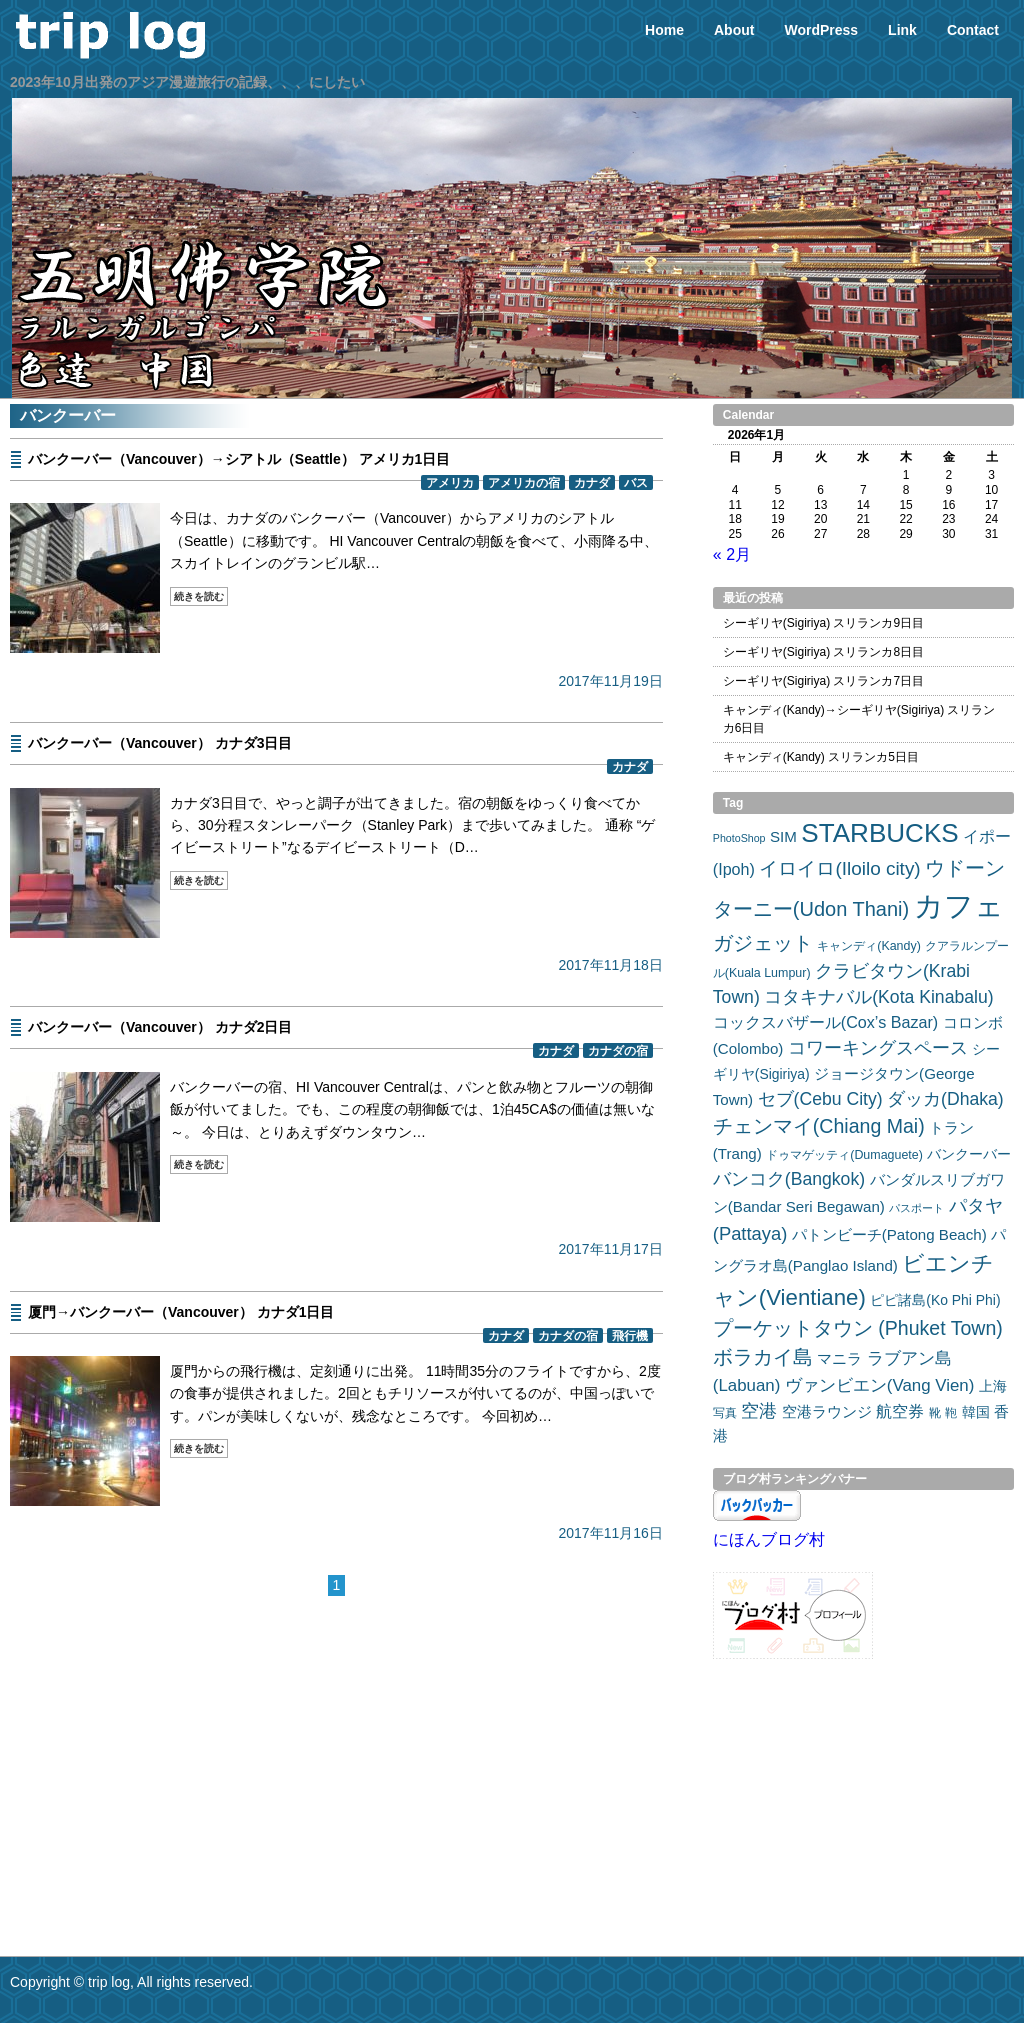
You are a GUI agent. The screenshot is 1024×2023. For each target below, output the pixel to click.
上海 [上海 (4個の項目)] (993, 1386)
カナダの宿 (618, 1050)
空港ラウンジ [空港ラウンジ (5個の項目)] (827, 1411)
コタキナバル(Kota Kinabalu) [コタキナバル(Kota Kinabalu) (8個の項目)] (878, 997)
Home (664, 30)
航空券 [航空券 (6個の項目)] (900, 1411)
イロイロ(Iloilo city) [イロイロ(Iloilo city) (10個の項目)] (839, 868)
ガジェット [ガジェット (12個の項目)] (763, 943)
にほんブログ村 (769, 1539)
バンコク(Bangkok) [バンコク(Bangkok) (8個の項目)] (789, 1179)
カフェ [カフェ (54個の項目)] (959, 905)
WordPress (821, 30)
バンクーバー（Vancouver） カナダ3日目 (160, 743)
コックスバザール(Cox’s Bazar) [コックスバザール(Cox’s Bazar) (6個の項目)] (825, 1022)
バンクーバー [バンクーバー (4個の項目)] (969, 1154)
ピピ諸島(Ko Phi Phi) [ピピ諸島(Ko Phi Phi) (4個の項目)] (935, 1300)
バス (636, 482)
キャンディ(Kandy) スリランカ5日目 (821, 757)
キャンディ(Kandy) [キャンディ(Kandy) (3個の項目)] (869, 946)
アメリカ (450, 482)
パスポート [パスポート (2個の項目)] (916, 1208)
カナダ (592, 482)
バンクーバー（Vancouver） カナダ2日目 (160, 1027)
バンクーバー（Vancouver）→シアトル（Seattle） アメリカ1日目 (239, 459)
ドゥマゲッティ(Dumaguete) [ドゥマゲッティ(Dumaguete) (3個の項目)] (844, 1155)
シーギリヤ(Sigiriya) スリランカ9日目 (823, 623)
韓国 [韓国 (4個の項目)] (976, 1412)
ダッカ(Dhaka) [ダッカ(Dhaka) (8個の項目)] (945, 1099)
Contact (973, 30)
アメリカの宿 (524, 482)
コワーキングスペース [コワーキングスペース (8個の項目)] (878, 1048)
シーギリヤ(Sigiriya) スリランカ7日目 (823, 681)
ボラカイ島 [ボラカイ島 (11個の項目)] (763, 1357)
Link (902, 30)
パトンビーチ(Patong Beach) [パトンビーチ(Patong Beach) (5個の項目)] (889, 1234)
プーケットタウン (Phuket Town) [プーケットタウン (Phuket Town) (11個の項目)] (858, 1328)
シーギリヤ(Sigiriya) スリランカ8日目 (823, 652)
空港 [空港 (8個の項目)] (759, 1411)
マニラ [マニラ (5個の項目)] (839, 1358)
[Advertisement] (336, 1748)
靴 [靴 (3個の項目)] (935, 1413)
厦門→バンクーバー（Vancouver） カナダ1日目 (181, 1312)
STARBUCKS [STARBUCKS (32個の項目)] (879, 833)
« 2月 (732, 554)
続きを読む (199, 596)
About (734, 30)
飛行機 (630, 1335)
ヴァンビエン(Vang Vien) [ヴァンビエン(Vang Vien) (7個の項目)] (880, 1385)
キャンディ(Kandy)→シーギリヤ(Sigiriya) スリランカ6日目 (859, 719)
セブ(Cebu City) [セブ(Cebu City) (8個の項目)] (820, 1099)
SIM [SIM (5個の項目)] (783, 836)
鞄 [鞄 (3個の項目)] (951, 1413)
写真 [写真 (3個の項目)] (725, 1413)
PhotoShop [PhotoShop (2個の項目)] (739, 838)
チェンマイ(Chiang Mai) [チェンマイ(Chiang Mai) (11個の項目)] (819, 1126)
